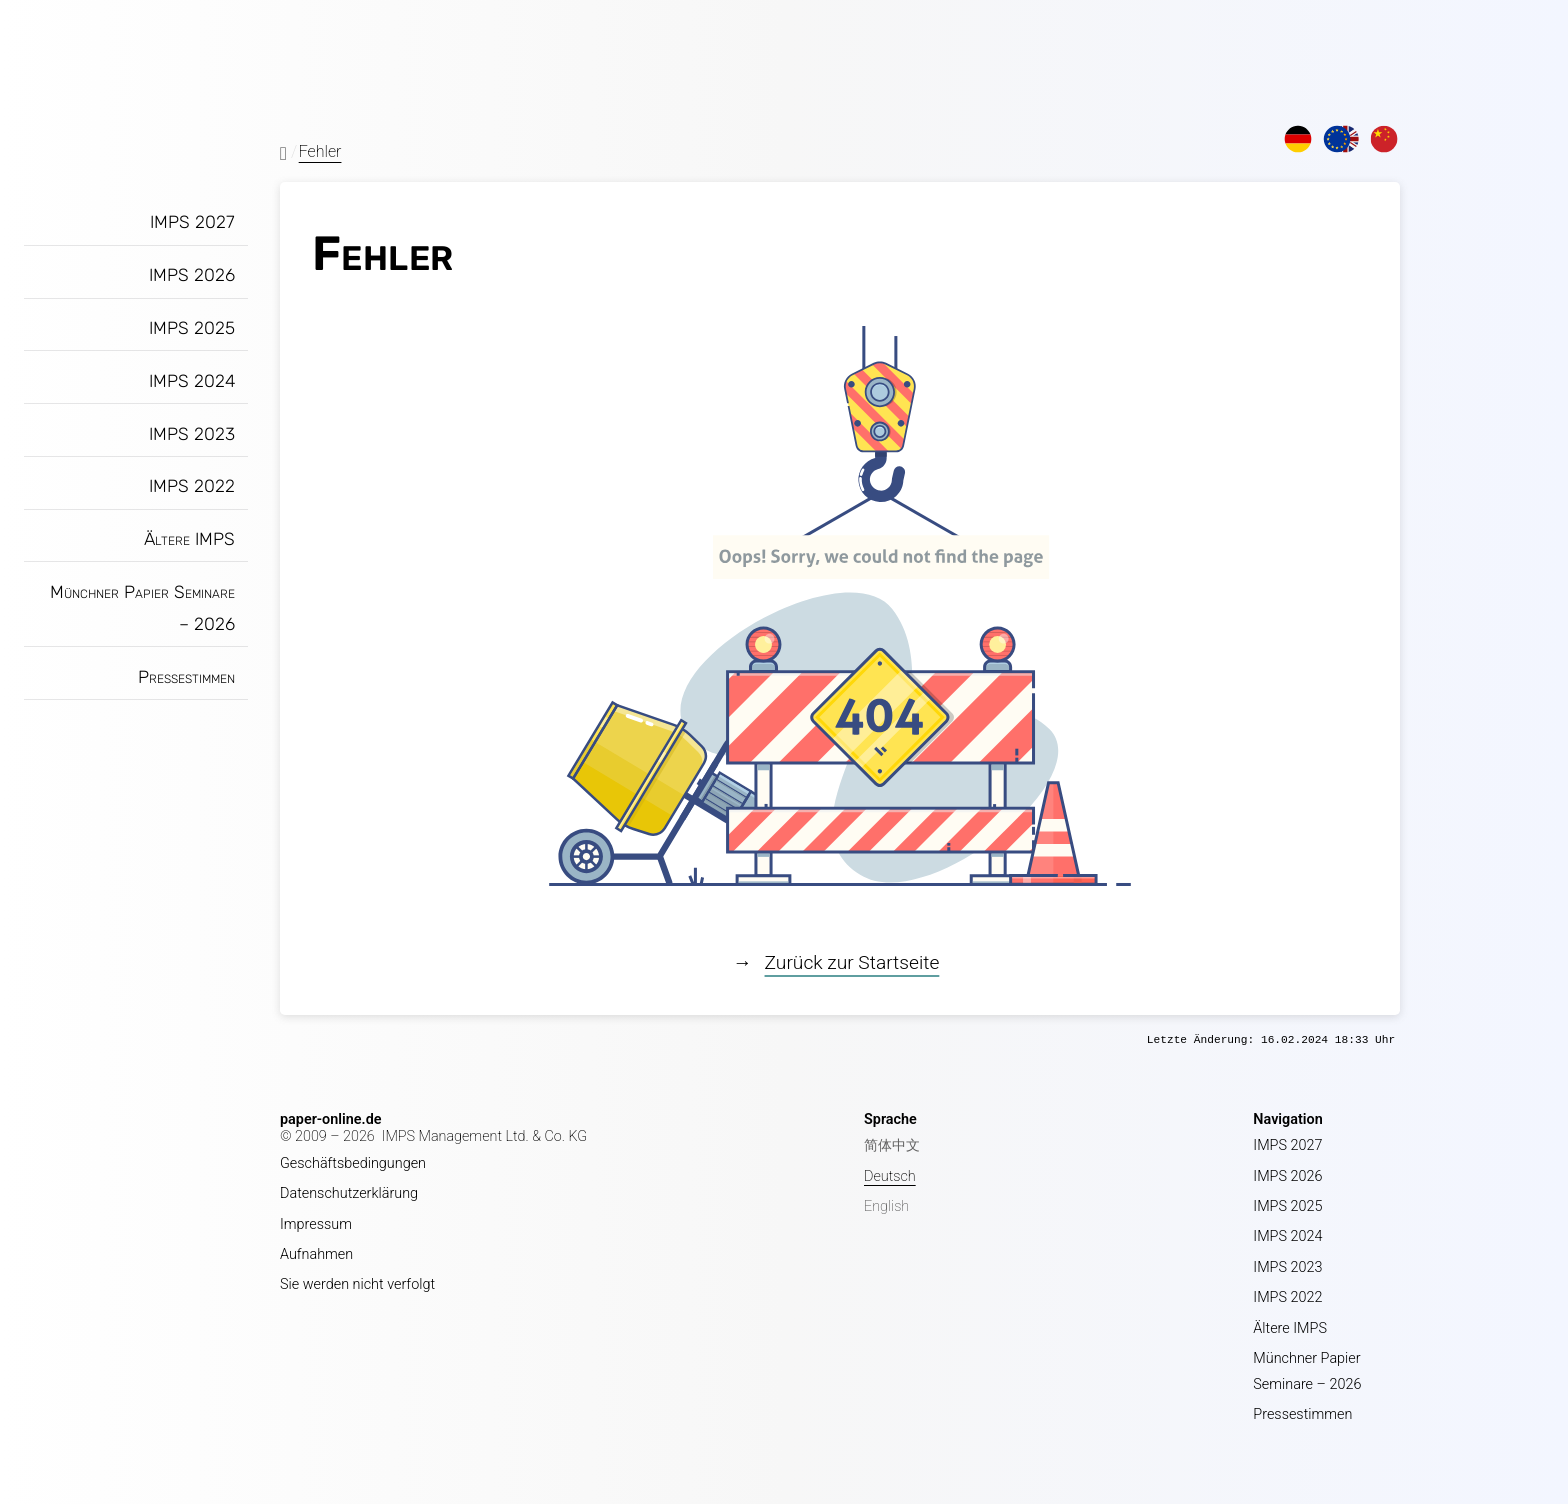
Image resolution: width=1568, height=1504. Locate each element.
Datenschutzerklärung (349, 1193)
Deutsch (890, 1176)
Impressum (316, 1224)
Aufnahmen (316, 1254)
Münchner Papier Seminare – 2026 (142, 608)
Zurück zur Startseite (852, 962)
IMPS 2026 (192, 275)
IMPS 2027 (192, 222)
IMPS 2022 (192, 486)
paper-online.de (331, 1119)
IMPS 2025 (192, 328)
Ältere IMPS (189, 539)
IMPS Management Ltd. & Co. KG (485, 1136)
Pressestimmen (186, 677)
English (886, 1206)
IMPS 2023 (192, 434)
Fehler (320, 151)
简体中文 (892, 1145)
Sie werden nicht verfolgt (357, 1284)
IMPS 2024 (192, 381)
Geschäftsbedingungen (353, 1163)
